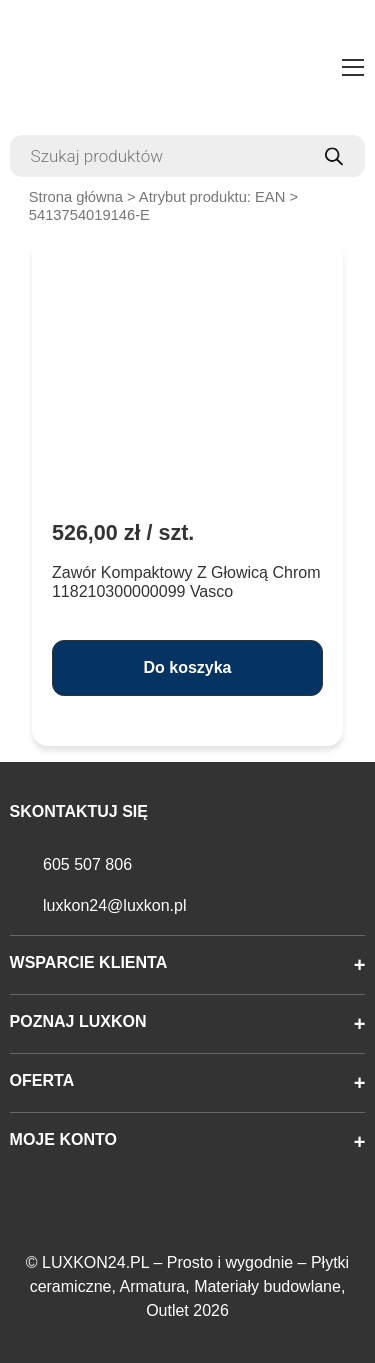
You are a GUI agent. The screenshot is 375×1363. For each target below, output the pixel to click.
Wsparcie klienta (89, 962)
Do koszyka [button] (187, 667)
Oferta (42, 1080)
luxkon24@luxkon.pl (114, 905)
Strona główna (76, 197)
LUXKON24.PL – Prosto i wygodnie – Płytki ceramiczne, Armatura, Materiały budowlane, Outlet (190, 1286)
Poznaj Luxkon (78, 1021)
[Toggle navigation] (353, 70)
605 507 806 (87, 864)
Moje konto (63, 1139)
